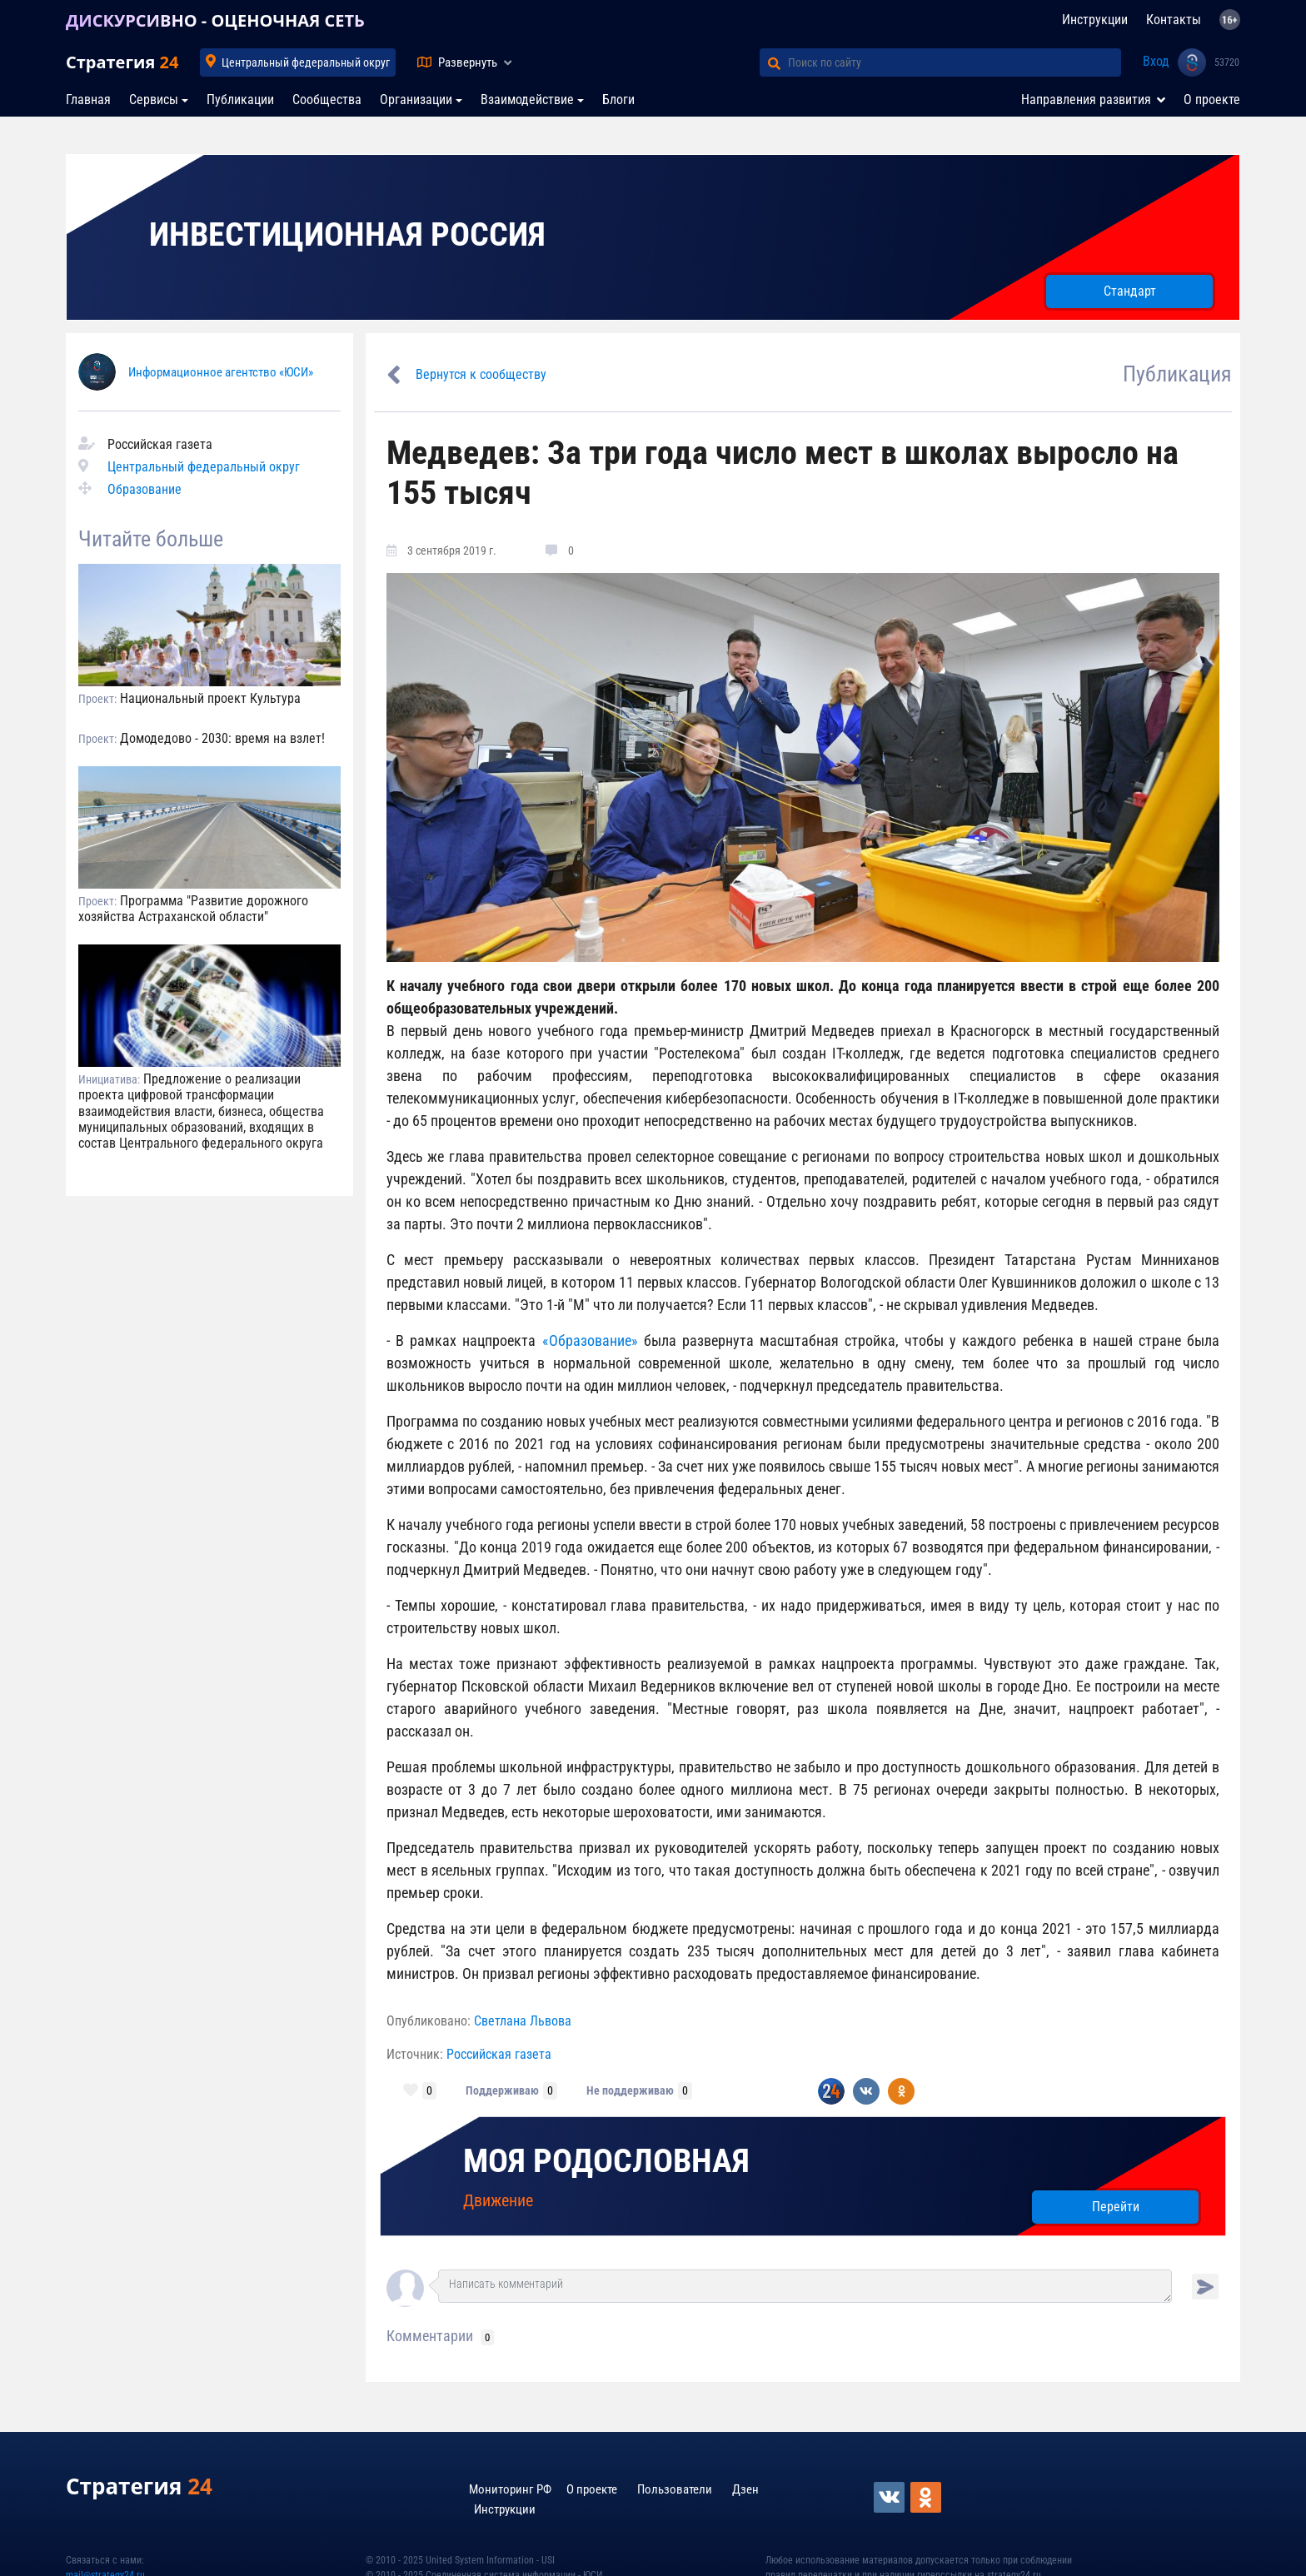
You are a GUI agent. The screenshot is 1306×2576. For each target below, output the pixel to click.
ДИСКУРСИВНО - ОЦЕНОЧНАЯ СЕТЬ (215, 20)
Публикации (240, 99)
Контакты (1173, 19)
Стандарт (1130, 291)
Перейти (1115, 2207)
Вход (1156, 61)
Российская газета (498, 2054)
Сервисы (153, 99)
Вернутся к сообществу (481, 374)
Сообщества (326, 99)
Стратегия (122, 62)
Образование (144, 489)
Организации (416, 99)
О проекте (1212, 99)
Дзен (745, 2489)
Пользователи (674, 2489)
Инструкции (1095, 19)
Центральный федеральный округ (306, 62)
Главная (88, 99)
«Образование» (590, 1340)
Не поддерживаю (630, 2090)
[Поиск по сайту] (954, 62)
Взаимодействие (527, 99)
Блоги (618, 99)
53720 (1226, 62)
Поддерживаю (502, 2090)
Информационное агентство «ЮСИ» (220, 372)
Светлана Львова (522, 2021)
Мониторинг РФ (510, 2489)
